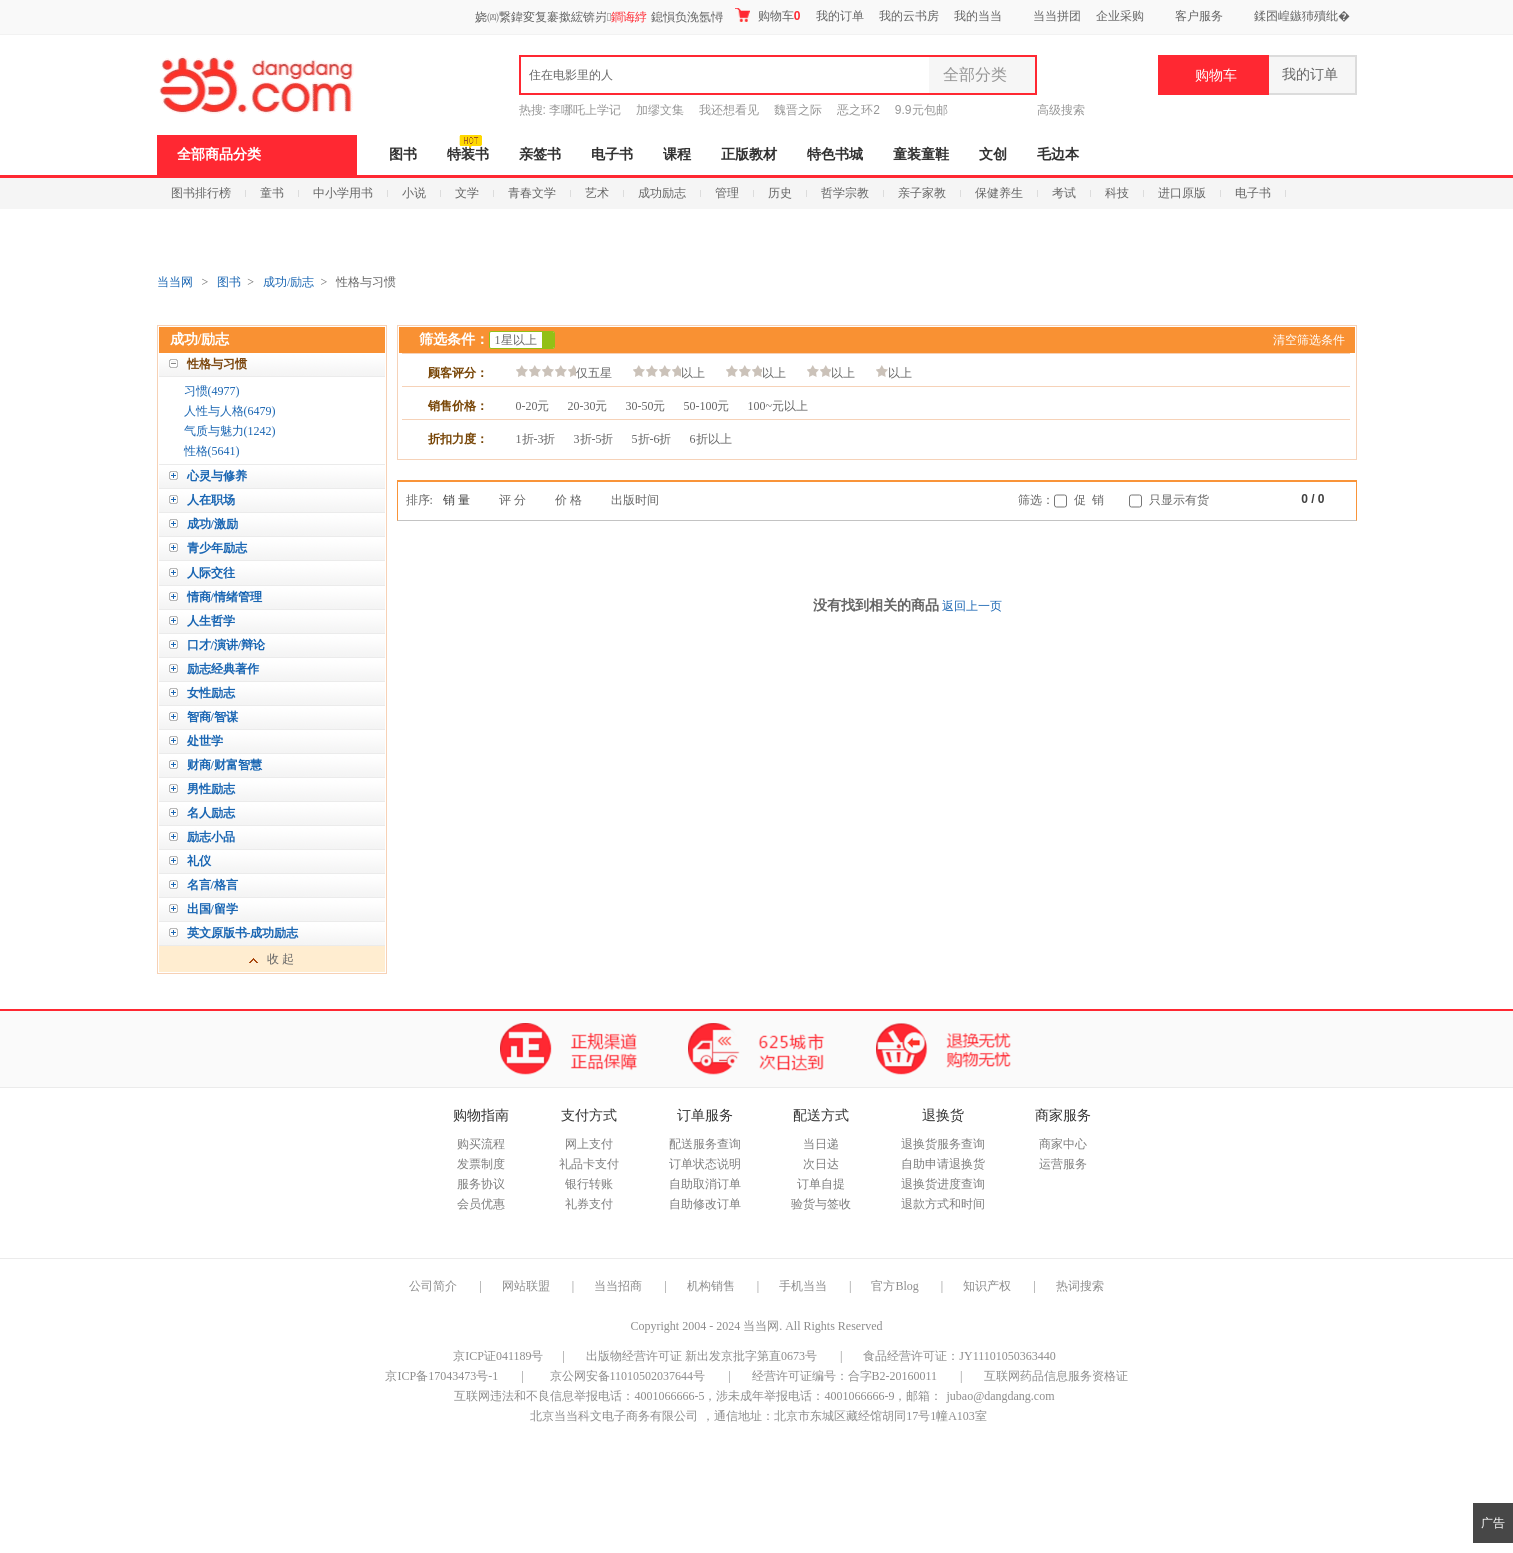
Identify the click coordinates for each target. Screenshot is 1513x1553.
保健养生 (999, 193)
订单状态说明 (705, 1164)
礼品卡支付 (589, 1164)
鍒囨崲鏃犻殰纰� (1302, 16)
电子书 (612, 154)
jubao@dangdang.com (1000, 1396)
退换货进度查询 (943, 1184)
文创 (993, 154)
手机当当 (803, 1286)
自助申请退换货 (943, 1164)
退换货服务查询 (943, 1144)
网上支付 (589, 1144)
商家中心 (1063, 1144)
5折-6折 (652, 439)
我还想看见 (729, 110)
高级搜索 (1061, 110)
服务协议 (481, 1184)
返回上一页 (972, 606)
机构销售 (711, 1286)
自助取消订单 (705, 1184)
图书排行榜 (201, 193)
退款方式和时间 (943, 1204)
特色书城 (835, 154)
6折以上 (711, 439)
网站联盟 (526, 1286)
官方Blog (894, 1286)
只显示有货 (1179, 500)
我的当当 (978, 16)
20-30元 (588, 406)
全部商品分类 (219, 154)
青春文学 (532, 193)
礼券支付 (589, 1204)
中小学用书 (343, 193)
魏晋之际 (798, 110)
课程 (677, 154)
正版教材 (749, 154)
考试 (1064, 193)
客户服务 (1199, 16)
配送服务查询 (705, 1144)
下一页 (1339, 501)
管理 (727, 193)
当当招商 (618, 1286)
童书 (272, 193)
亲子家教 (922, 193)
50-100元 (707, 406)
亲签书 (540, 154)
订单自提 (821, 1184)
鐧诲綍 (629, 17)
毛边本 (1058, 154)
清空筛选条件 (1309, 340)
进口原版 (1182, 193)
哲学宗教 (845, 193)
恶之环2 (858, 110)
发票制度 (481, 1164)
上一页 (1287, 501)
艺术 (597, 193)
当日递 (821, 1144)
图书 (403, 154)
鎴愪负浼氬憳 (687, 17)
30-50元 (646, 406)
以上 (669, 372)
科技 (1117, 193)
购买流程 (481, 1144)
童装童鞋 (921, 154)
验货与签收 (821, 1204)
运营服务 (1063, 1164)
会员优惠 (481, 1204)
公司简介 (433, 1286)
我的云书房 (909, 16)
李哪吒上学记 (585, 110)
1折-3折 (536, 439)
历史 (780, 193)
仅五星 (564, 372)
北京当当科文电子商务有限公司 (614, 1416)
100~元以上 (778, 406)
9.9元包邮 (921, 110)
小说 (414, 193)
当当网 (175, 282)
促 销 (1089, 500)
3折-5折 (594, 439)
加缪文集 (660, 110)
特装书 (468, 154)
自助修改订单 (705, 1204)
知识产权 (988, 1286)
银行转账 (589, 1184)
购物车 (767, 15)
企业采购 (1120, 16)
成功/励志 (288, 282)
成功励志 (662, 193)
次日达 (821, 1164)
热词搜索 (1080, 1286)
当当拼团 (1057, 16)
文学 (467, 193)
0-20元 (533, 406)
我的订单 (840, 16)
